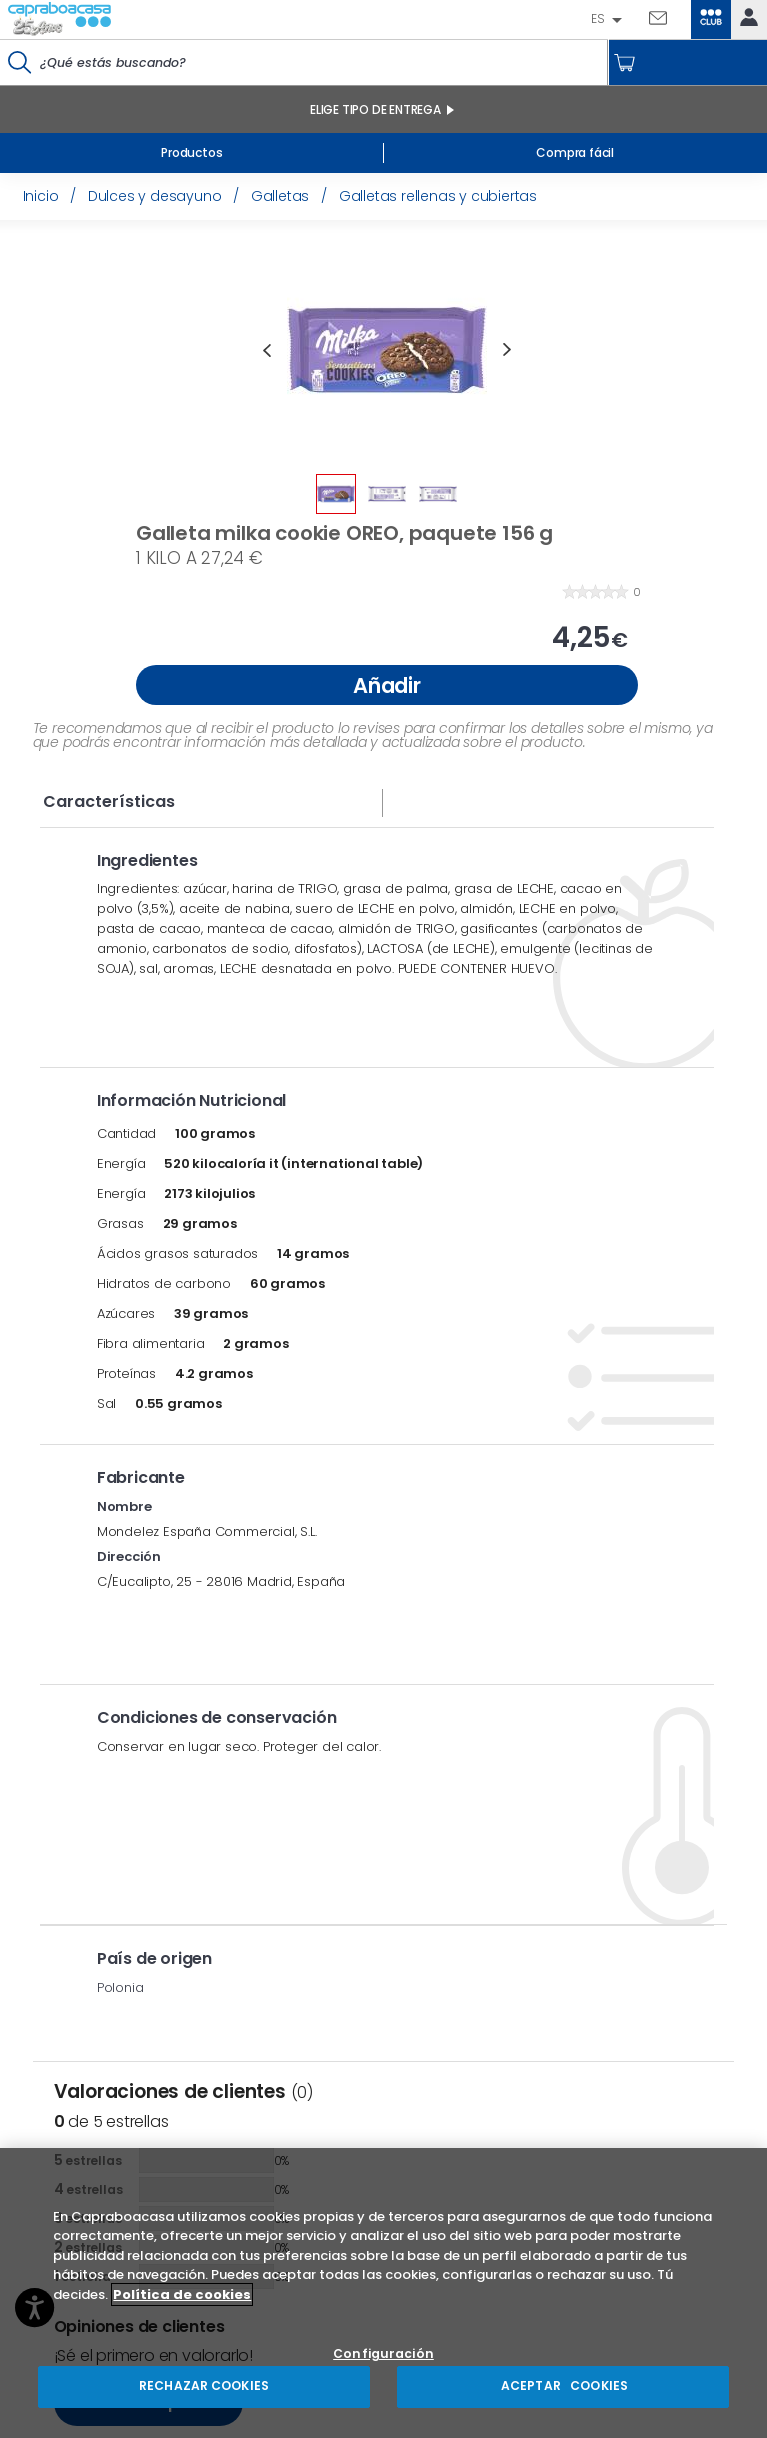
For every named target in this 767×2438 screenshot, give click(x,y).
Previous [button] (267, 350)
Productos (191, 152)
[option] (387, 350)
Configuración (383, 2354)
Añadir (387, 685)
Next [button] (507, 350)
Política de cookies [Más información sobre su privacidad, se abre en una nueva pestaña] (182, 2294)
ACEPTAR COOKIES (563, 2385)
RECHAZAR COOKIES (204, 2385)
